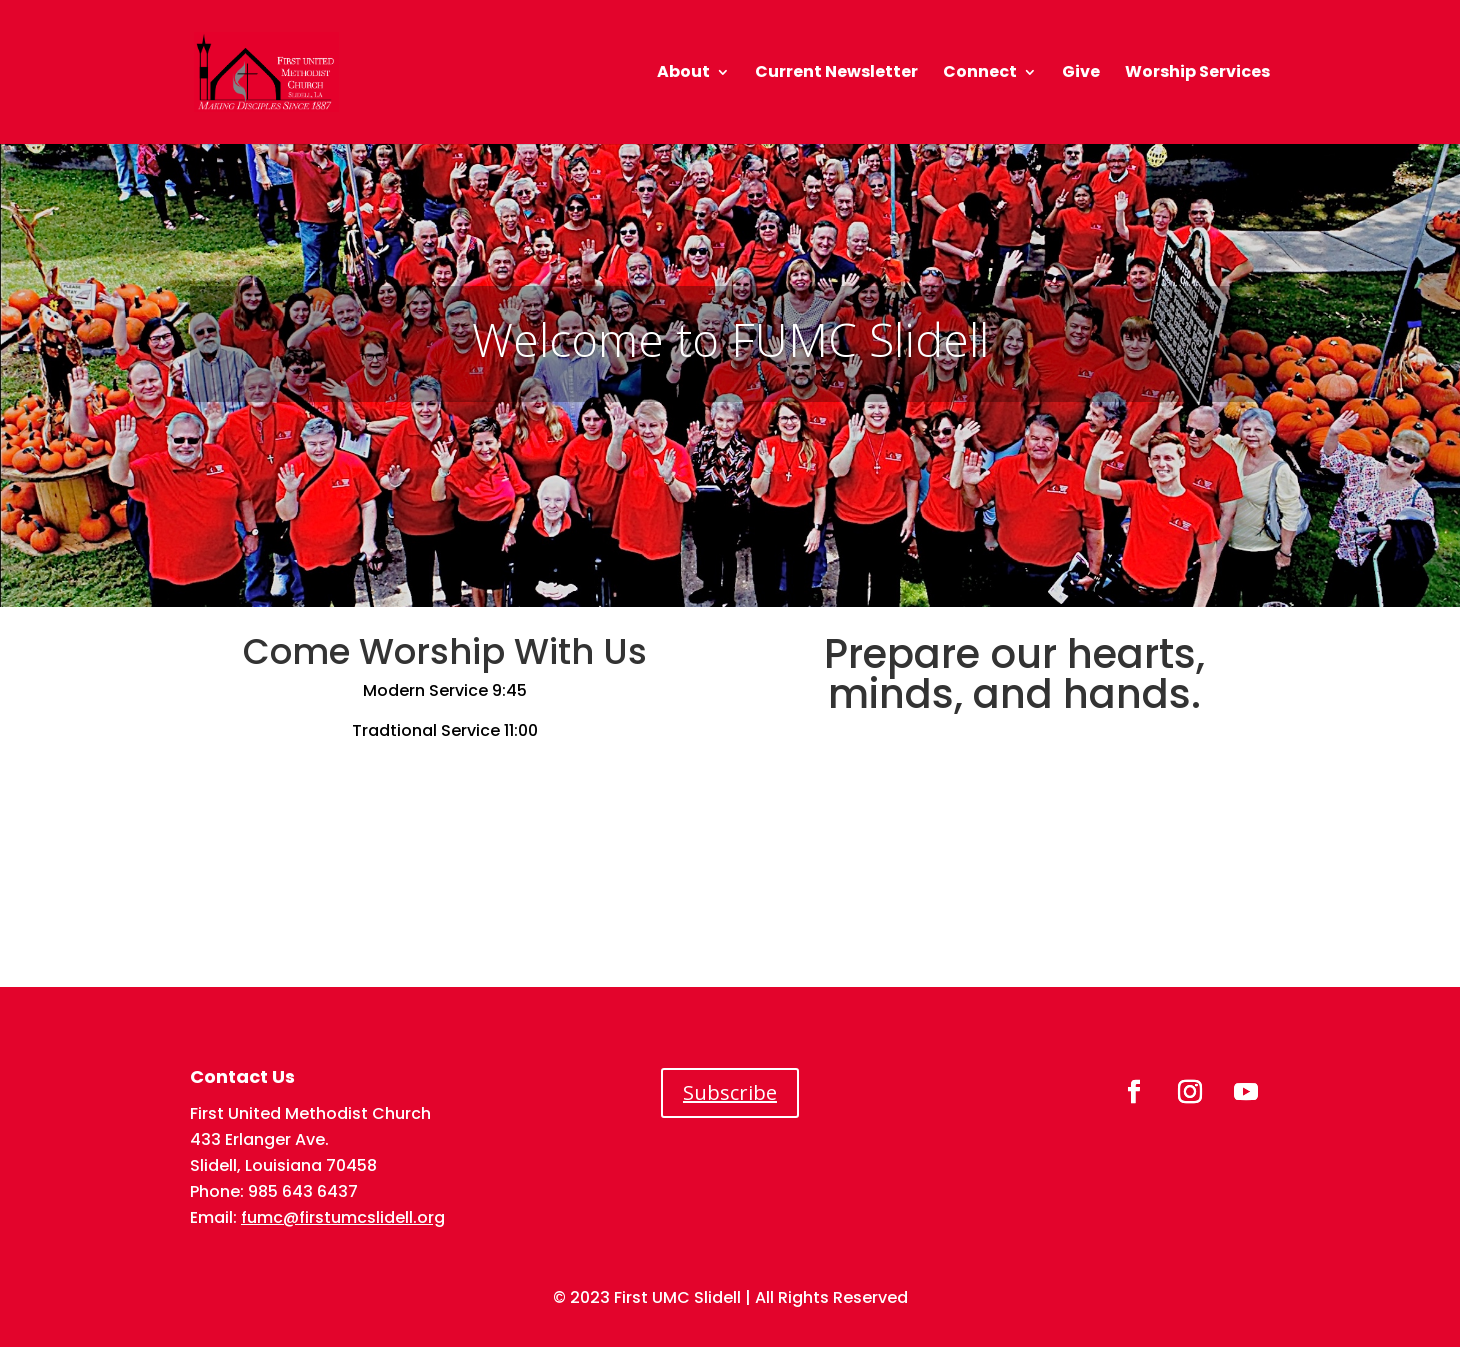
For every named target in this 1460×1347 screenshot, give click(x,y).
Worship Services (1197, 74)
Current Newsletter (836, 74)
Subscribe (730, 1092)
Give (1081, 74)
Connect (980, 74)
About (683, 74)
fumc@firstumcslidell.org (343, 1217)
